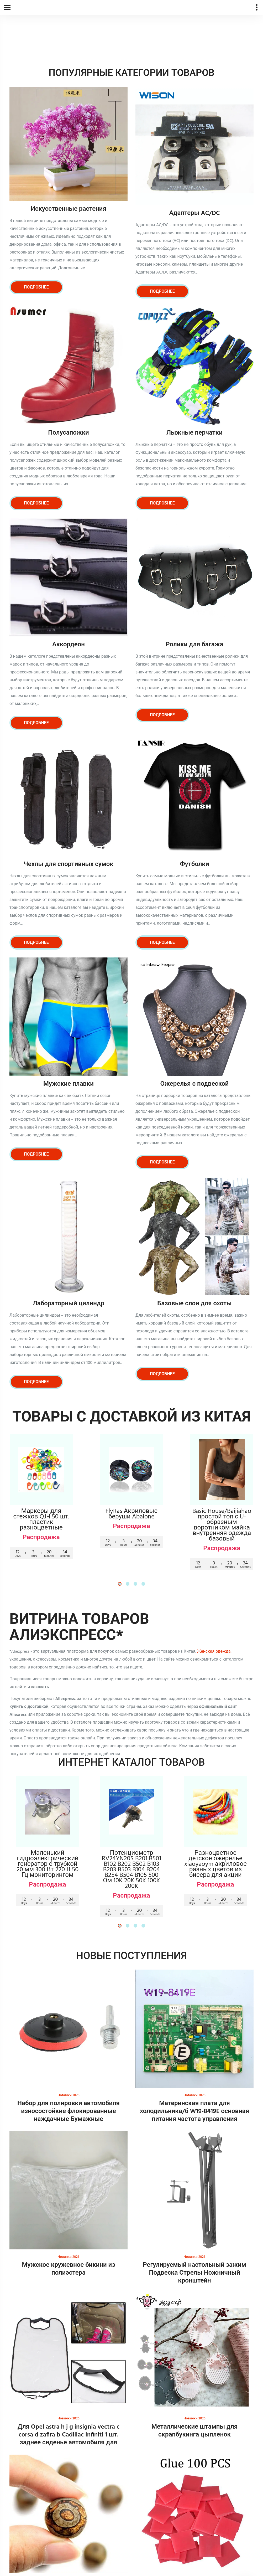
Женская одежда (214, 1651)
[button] (120, 1584)
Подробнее (36, 287)
